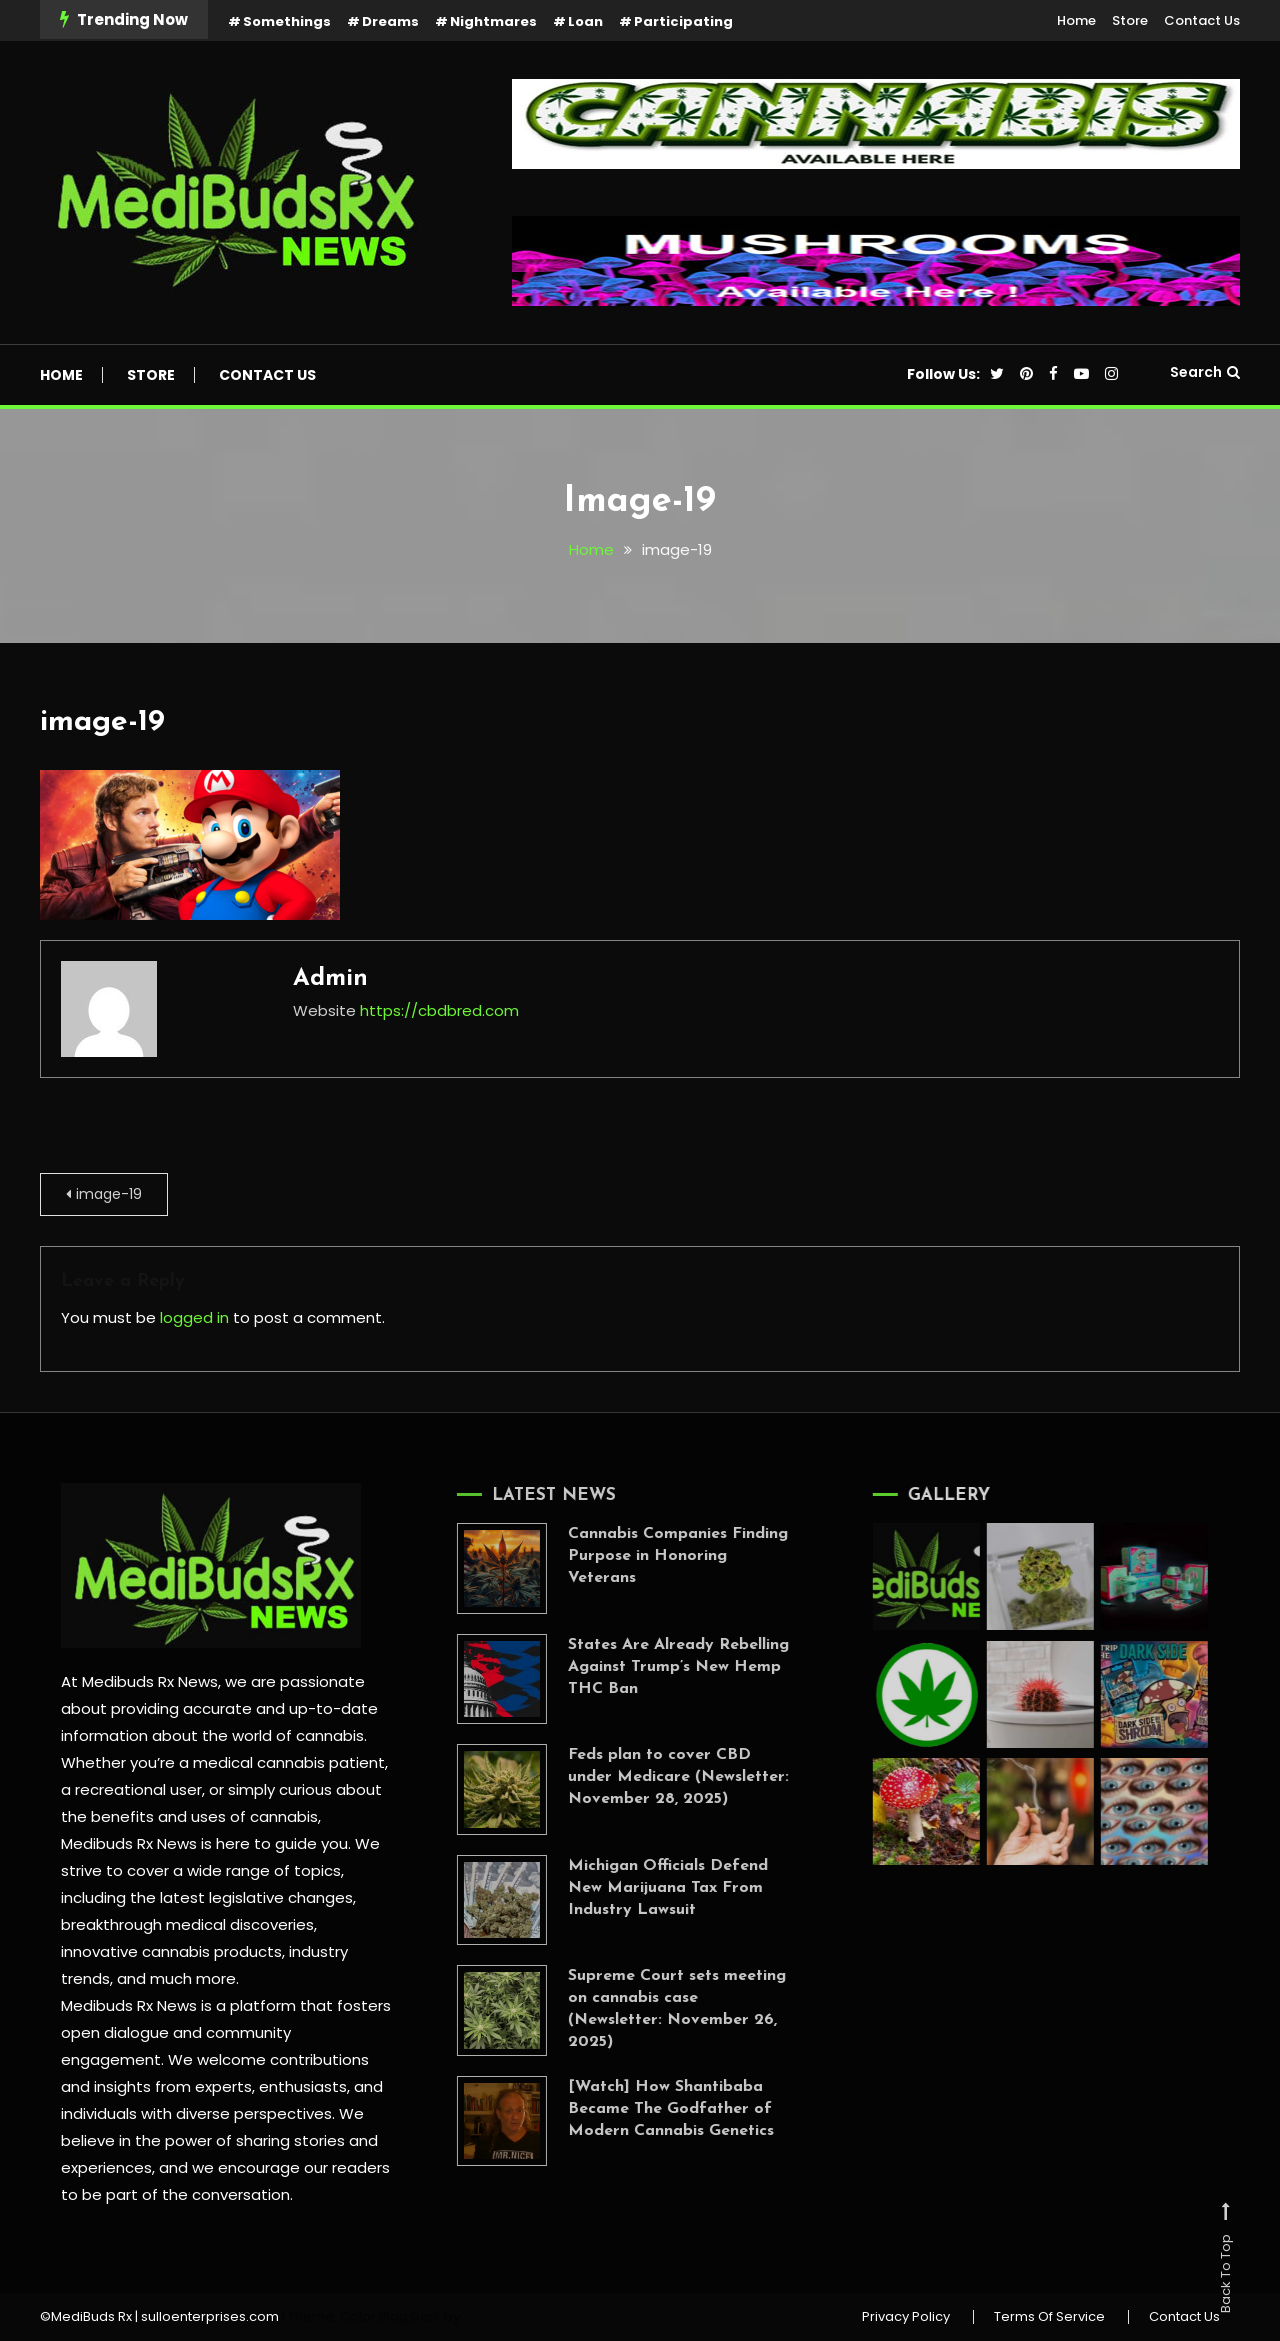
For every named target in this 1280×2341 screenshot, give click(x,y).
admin (330, 979)
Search (1205, 372)
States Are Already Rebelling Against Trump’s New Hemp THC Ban (652, 1667)
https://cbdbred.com (439, 1010)
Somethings (287, 21)
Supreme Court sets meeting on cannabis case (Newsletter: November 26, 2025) (651, 2009)
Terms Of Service (1049, 2317)
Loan (585, 21)
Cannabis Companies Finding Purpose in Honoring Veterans (652, 1556)
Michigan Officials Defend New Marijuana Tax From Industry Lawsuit (642, 1888)
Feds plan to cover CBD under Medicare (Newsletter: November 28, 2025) (652, 1777)
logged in (194, 1317)
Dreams (390, 21)
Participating (683, 21)
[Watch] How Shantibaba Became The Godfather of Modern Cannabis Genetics (645, 2109)
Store (1130, 20)
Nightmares (493, 21)
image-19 (102, 722)
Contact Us (1202, 20)
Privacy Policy (906, 2317)
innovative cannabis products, (173, 1951)
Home (1076, 20)
